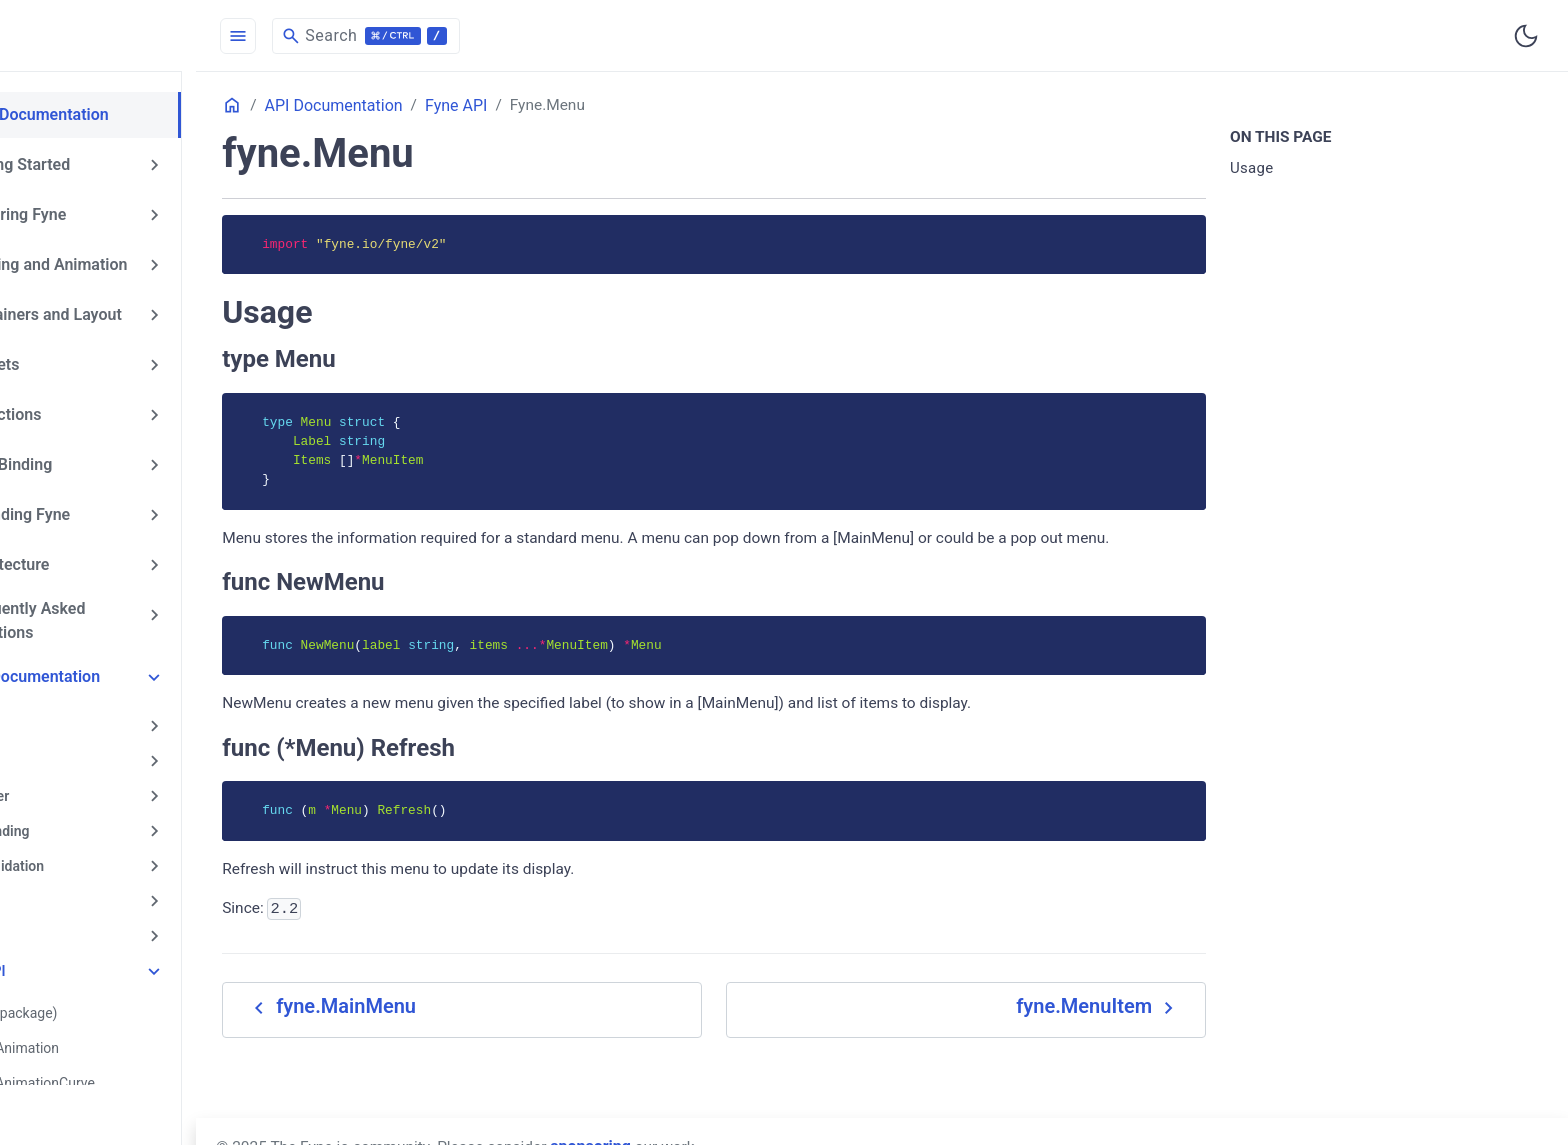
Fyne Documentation (116, 114)
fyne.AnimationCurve (133, 1060)
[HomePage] (150, 36)
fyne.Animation (115, 1026)
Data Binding (87, 457)
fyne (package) (114, 992)
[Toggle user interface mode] (1526, 36)
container (82, 781)
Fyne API (81, 951)
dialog (72, 883)
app (64, 713)
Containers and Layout (122, 310)
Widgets (71, 359)
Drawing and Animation (125, 261)
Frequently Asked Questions (104, 609)
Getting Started (96, 163)
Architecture (86, 555)
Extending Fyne (96, 506)
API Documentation (111, 665)
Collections (82, 408)
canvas (75, 747)
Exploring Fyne (94, 212)
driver (71, 917)
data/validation (100, 849)
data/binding (93, 815)
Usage (1278, 169)
